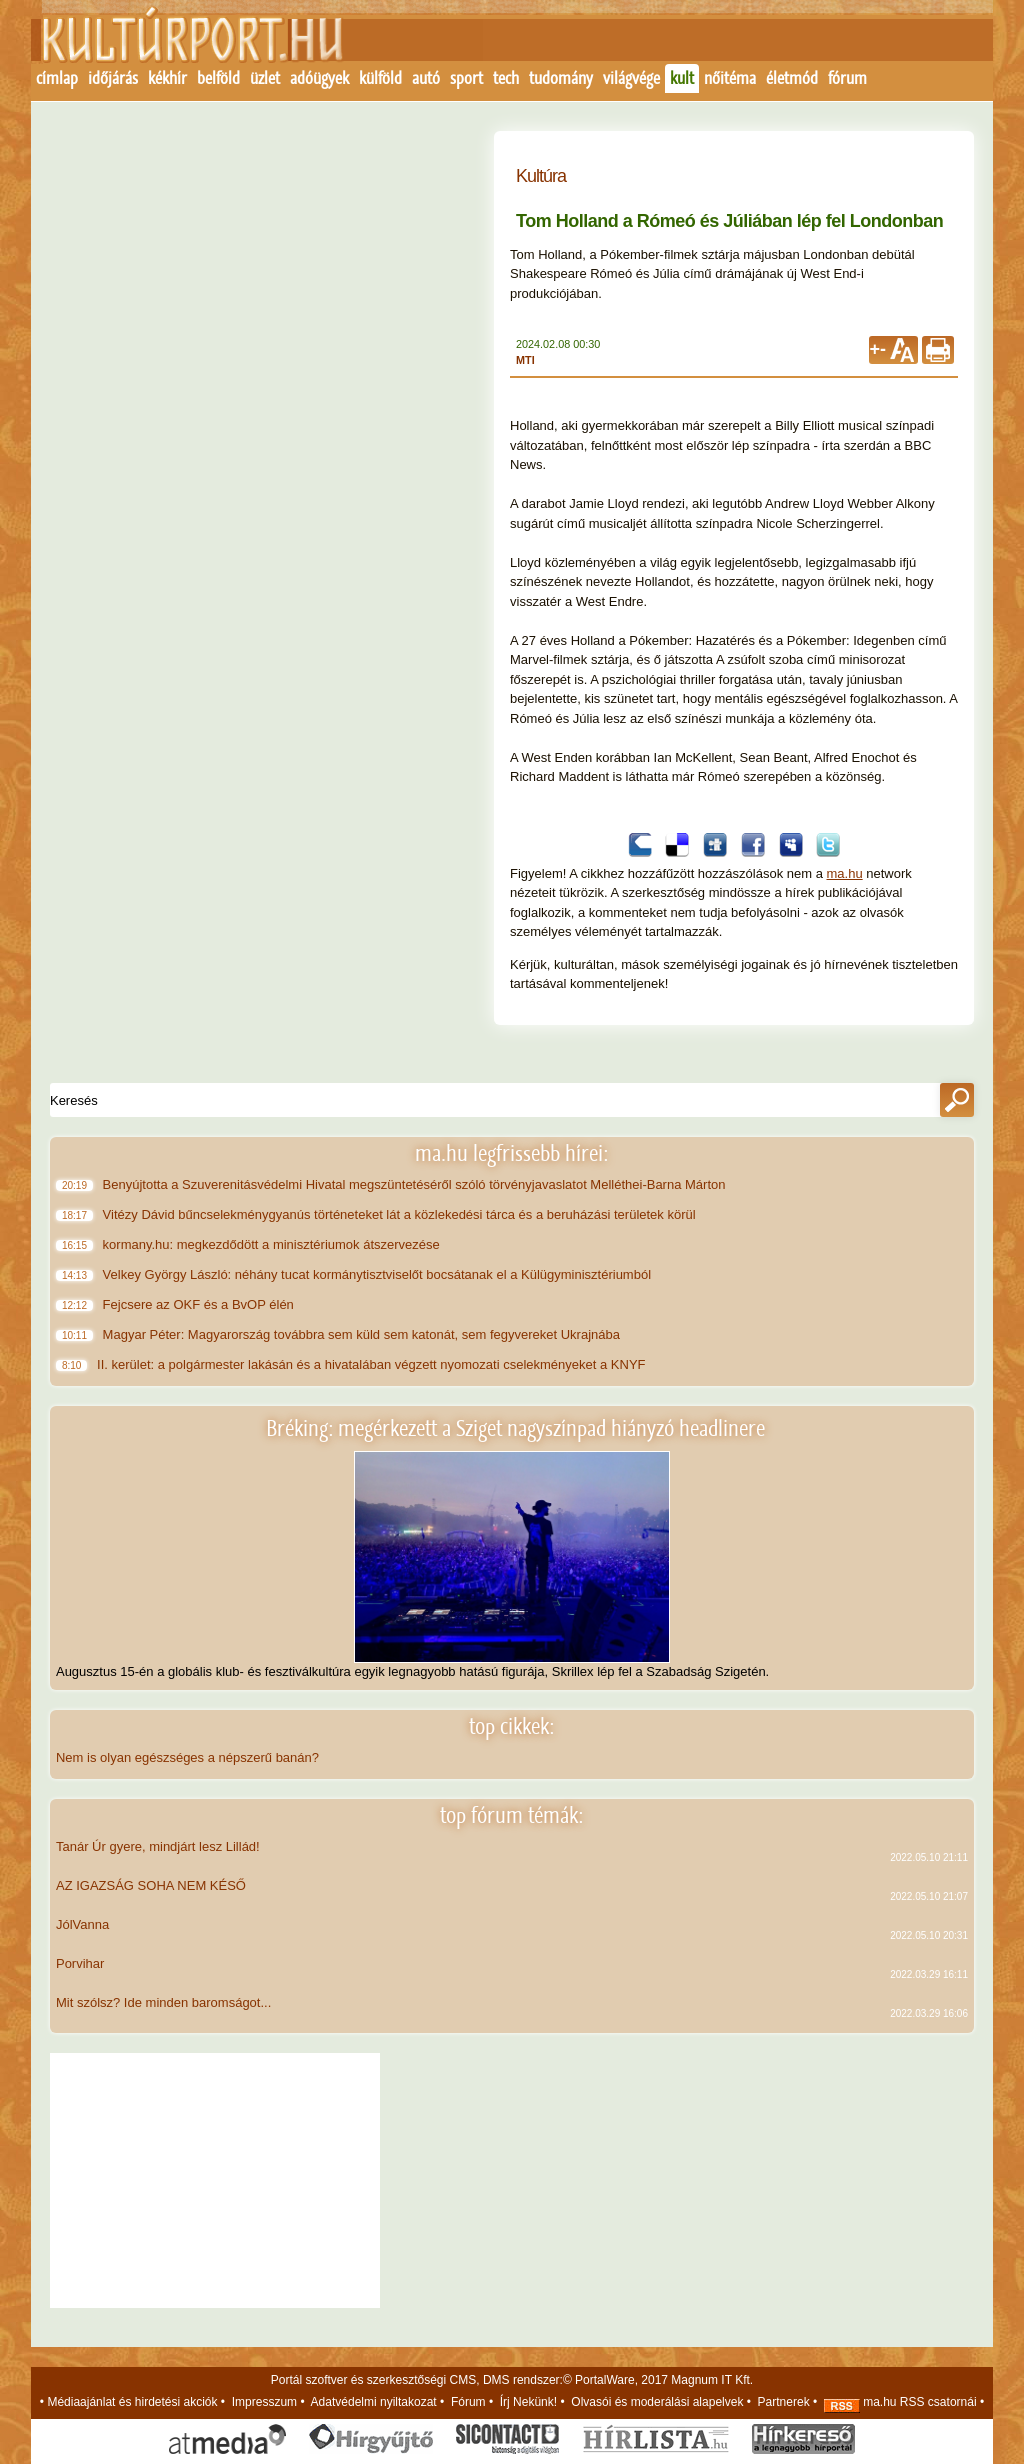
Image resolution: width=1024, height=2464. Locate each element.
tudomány (561, 78)
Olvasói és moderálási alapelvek (657, 2402)
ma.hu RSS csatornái (900, 2402)
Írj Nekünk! (528, 2402)
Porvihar (80, 1963)
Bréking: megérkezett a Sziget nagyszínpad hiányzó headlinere (515, 1428)
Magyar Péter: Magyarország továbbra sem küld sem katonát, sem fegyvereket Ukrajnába (363, 1334)
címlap (57, 78)
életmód (792, 78)
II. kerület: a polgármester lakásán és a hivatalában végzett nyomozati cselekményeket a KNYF (376, 1364)
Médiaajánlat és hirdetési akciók (132, 2402)
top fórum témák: (511, 1815)
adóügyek (319, 78)
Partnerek (784, 2402)
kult (682, 78)
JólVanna (82, 1924)
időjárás (113, 78)
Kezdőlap (180, 47)
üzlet (265, 78)
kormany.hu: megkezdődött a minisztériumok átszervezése (273, 1244)
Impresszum (264, 2402)
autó (426, 78)
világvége (631, 78)
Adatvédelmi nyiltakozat (374, 2402)
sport (466, 78)
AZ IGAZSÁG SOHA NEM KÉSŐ (151, 1885)
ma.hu (845, 873)
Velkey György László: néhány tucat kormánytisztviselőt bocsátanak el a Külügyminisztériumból (378, 1274)
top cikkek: (511, 1726)
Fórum (468, 2402)
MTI (525, 360)
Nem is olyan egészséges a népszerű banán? (187, 1757)
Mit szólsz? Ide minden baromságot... (163, 2002)
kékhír (167, 78)
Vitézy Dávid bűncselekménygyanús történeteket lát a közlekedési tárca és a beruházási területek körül (401, 1214)
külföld (380, 78)
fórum (847, 78)
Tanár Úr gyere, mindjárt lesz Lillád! (158, 1846)
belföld (218, 78)
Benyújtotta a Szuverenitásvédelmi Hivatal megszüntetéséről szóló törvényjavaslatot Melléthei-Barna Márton (416, 1184)
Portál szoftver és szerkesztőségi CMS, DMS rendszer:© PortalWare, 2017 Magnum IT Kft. (512, 2380)
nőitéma (730, 78)
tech (506, 78)
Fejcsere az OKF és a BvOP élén (200, 1304)
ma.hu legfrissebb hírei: (511, 1153)
